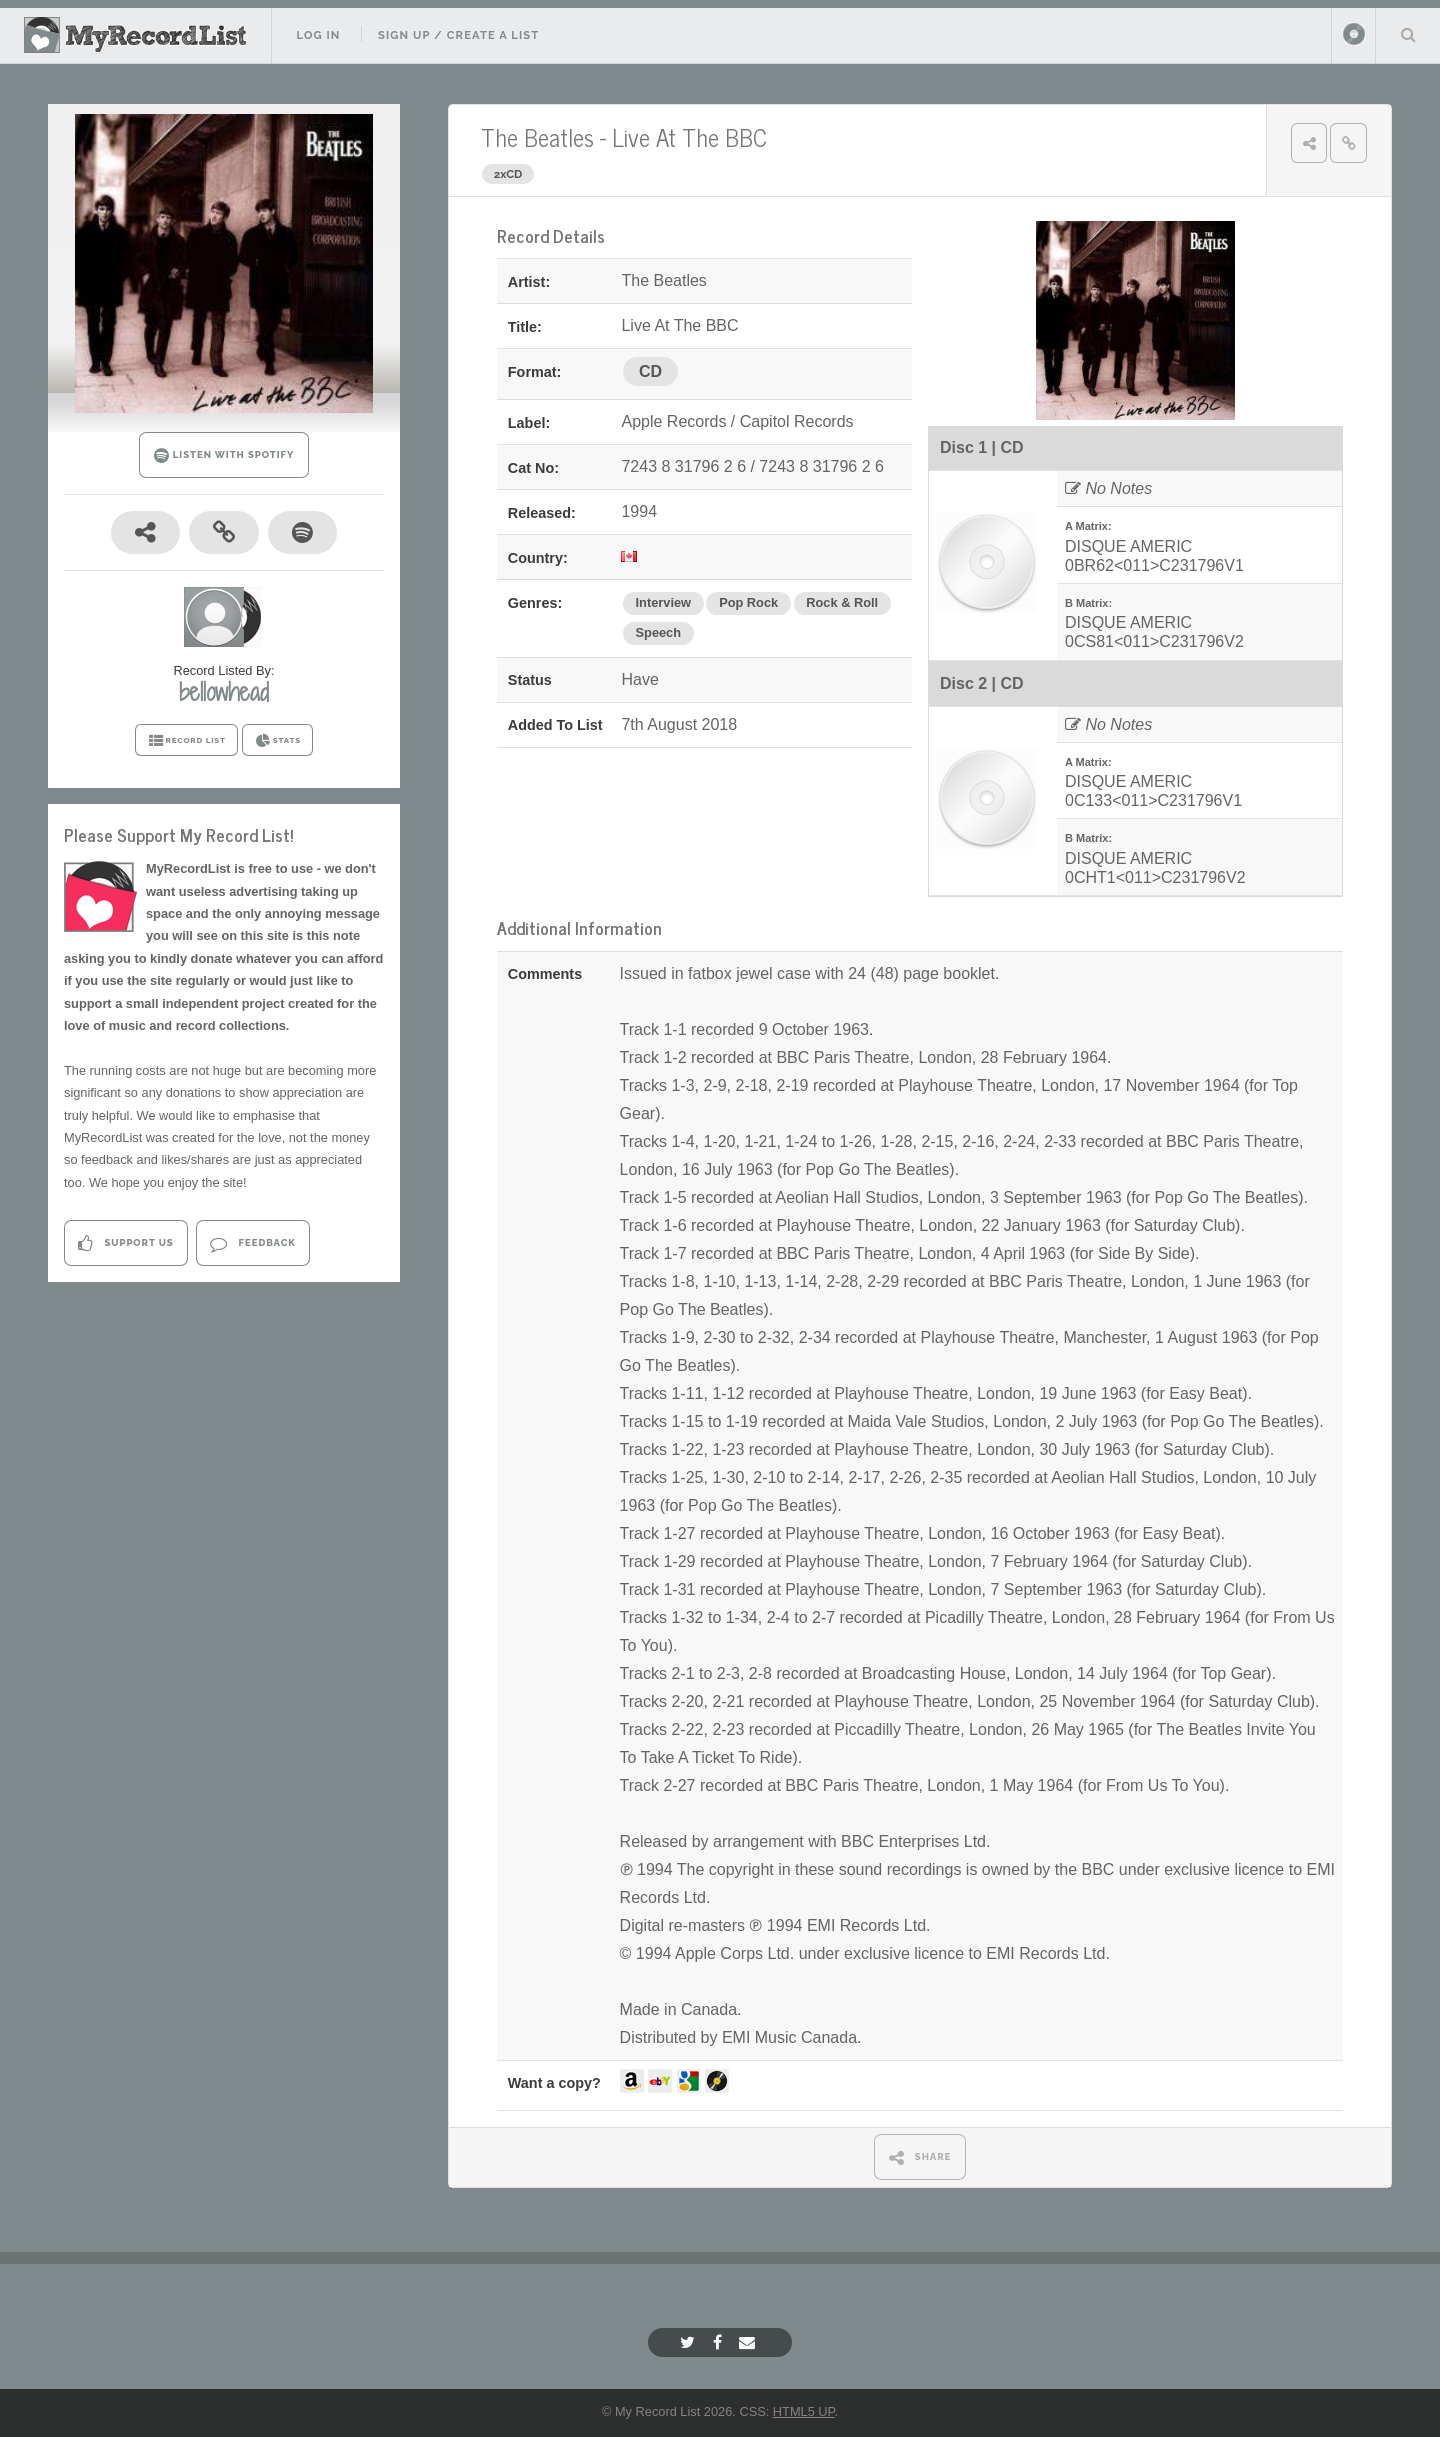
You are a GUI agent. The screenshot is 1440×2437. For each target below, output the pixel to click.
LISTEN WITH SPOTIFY (224, 455)
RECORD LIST (186, 741)
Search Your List (1408, 34)
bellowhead (224, 692)
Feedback (252, 1243)
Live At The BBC (689, 136)
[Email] (749, 2342)
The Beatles (537, 136)
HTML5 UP (804, 2411)
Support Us (125, 1243)
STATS (277, 741)
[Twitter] (690, 2342)
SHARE (920, 2157)
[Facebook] (720, 2342)
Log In (318, 35)
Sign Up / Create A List (458, 35)
